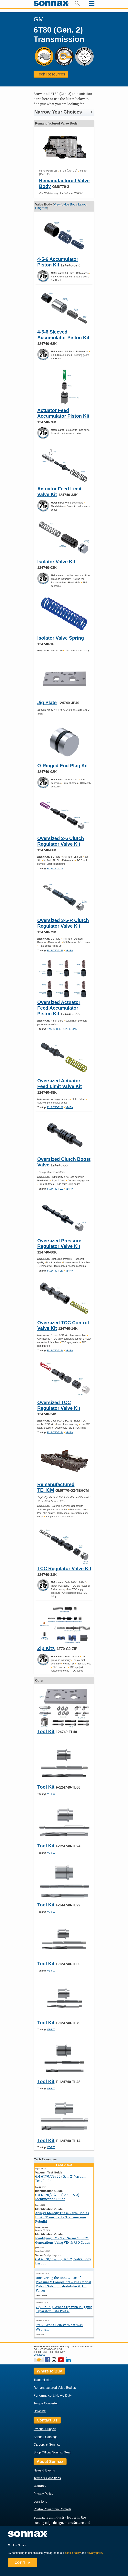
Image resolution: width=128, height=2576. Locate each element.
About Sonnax (50, 2461)
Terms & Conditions (47, 2478)
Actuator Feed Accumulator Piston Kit (63, 413)
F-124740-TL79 (55, 950)
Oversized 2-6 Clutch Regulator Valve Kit (60, 841)
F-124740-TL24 (55, 1432)
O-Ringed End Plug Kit (62, 765)
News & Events (44, 2470)
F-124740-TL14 (55, 1350)
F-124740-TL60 (55, 1270)
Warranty (40, 2486)
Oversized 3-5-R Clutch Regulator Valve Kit (63, 923)
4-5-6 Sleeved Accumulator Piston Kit (63, 334)
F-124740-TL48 (55, 1107)
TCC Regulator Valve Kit (64, 1568)
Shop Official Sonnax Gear (52, 2452)
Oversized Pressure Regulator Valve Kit (59, 1243)
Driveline (40, 2411)
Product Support (45, 2429)
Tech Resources (51, 74)
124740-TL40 (54, 1029)
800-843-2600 (41, 2352)
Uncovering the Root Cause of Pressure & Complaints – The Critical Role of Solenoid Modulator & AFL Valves (63, 2284)
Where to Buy (49, 2371)
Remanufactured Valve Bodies (55, 2387)
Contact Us (39, 2354)
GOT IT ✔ (22, 2562)
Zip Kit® (46, 1648)
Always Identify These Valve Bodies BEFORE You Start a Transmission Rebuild (62, 2217)
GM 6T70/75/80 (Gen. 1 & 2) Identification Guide (57, 2197)
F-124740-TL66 (55, 868)
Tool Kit (46, 1731)
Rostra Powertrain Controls (52, 2509)
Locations (40, 2501)
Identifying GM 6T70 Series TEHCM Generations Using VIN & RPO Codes (62, 2240)
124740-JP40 (70, 1029)
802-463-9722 (57, 2352)
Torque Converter (46, 2403)
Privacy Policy (43, 2493)
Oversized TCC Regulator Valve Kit (58, 1405)
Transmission (43, 2379)
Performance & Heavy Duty (53, 2395)
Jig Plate (47, 702)
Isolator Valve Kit (56, 561)
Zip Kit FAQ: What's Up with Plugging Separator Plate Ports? (64, 2309)
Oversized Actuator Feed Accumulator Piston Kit (58, 1008)
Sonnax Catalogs (46, 2437)
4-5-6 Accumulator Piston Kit (57, 261)
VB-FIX (69, 950)
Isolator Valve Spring (60, 638)
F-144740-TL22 (55, 1188)
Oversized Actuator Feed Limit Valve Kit (59, 1083)
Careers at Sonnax (47, 2444)
